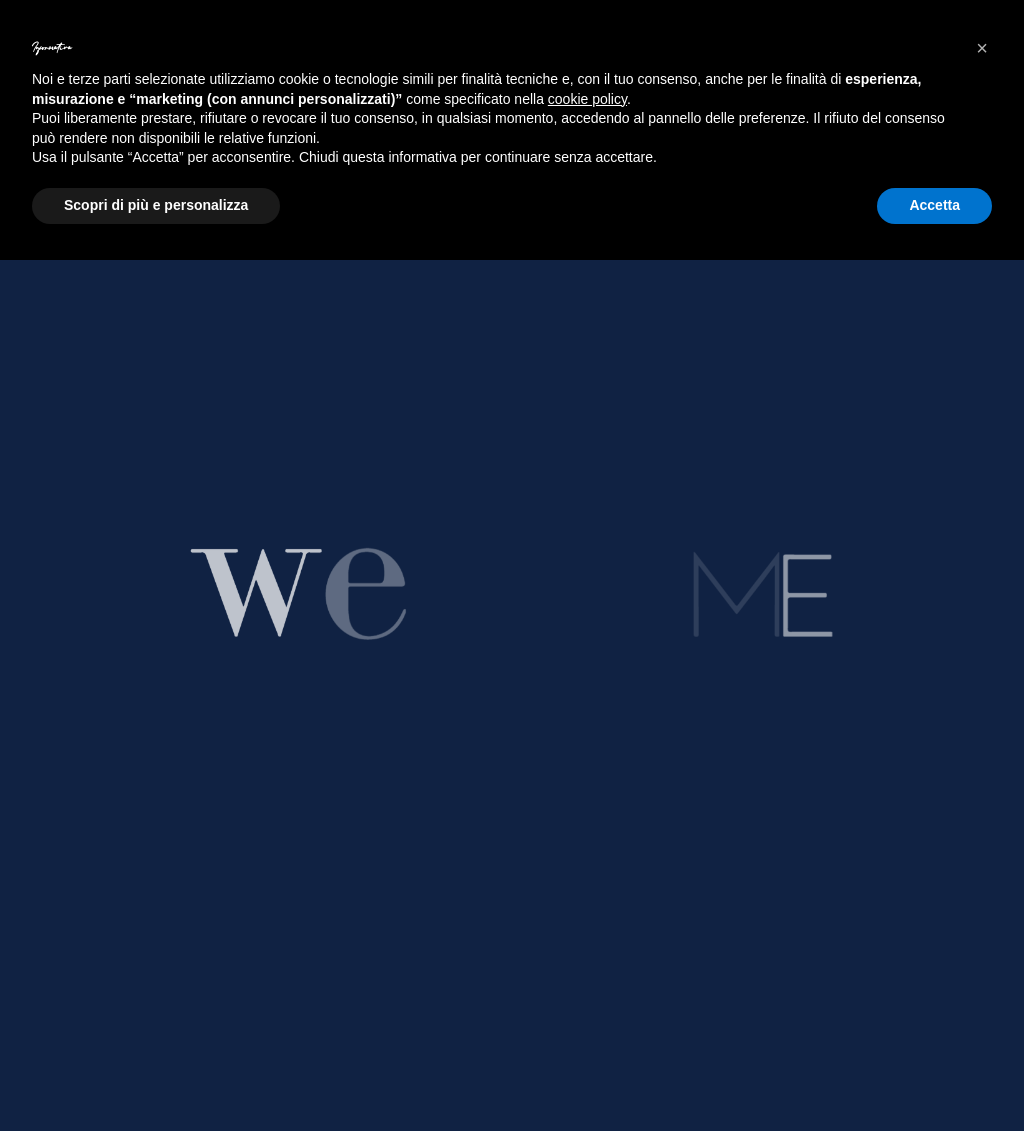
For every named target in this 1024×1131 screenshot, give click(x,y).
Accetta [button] (934, 205)
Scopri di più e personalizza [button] (156, 205)
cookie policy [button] (587, 99)
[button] (982, 48)
